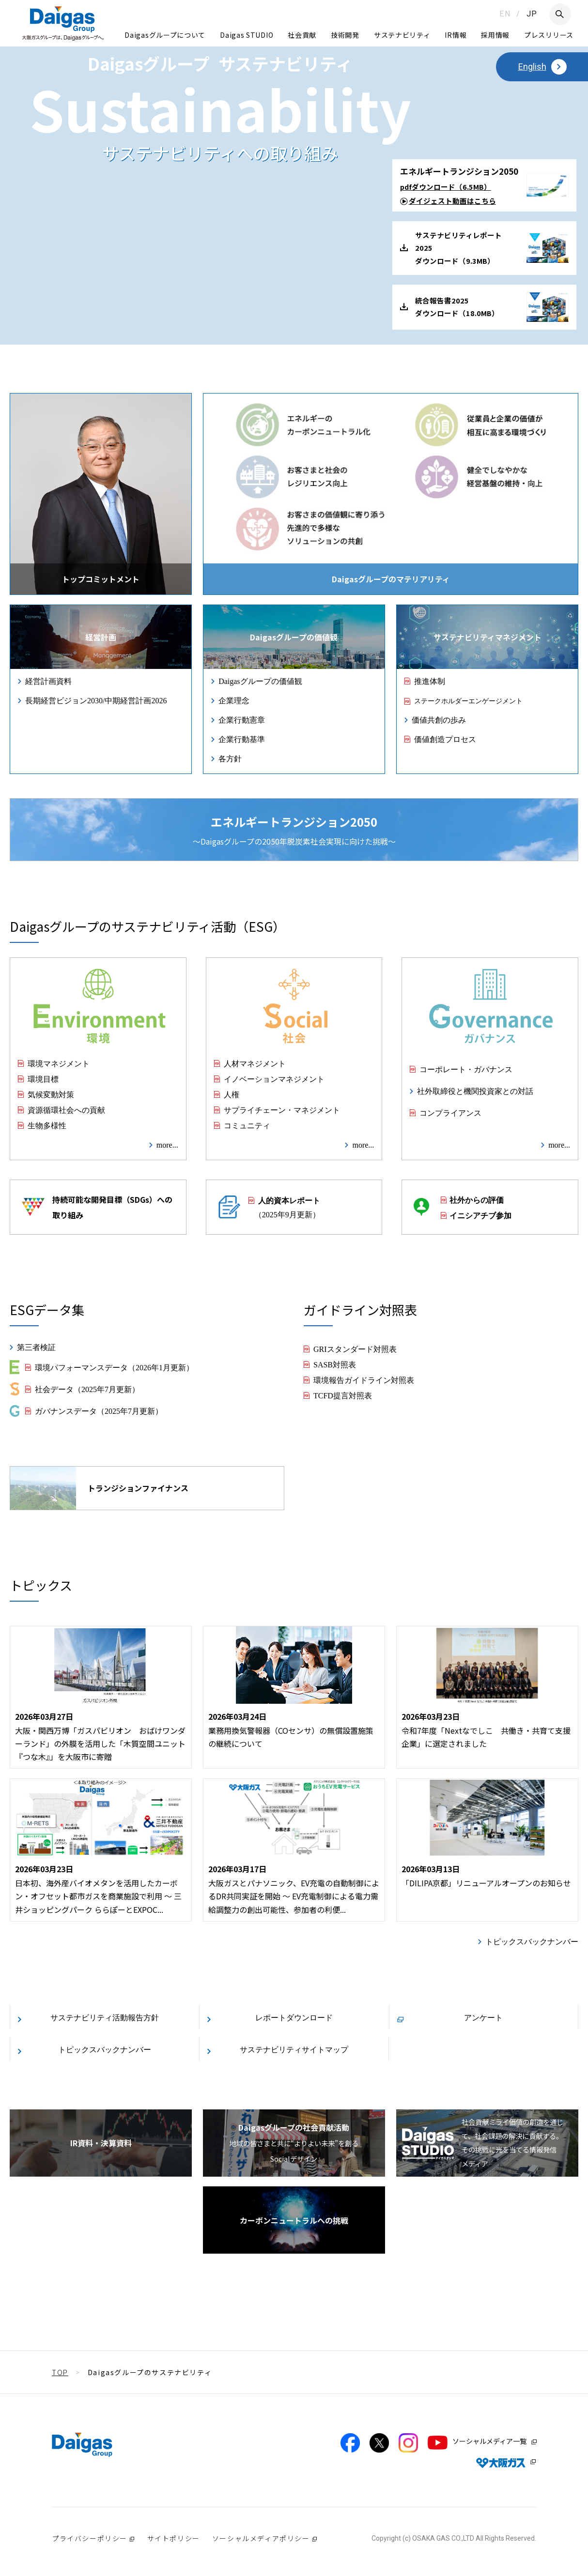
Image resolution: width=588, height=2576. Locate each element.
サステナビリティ (402, 35)
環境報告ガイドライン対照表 (363, 1379)
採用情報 (495, 35)
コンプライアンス (450, 1112)
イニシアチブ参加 (480, 1215)
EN (505, 13)
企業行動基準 (241, 738)
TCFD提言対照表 (342, 1395)
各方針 (230, 758)
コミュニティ (247, 1125)
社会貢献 (302, 35)
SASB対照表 (334, 1364)
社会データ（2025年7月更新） (87, 1389)
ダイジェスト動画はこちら (452, 201)
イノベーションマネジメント (274, 1078)
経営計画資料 (48, 680)
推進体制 (429, 680)
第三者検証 (36, 1346)
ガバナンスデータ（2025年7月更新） (99, 1410)
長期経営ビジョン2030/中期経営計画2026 (96, 700)
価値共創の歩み (439, 719)
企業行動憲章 (241, 719)
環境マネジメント (59, 1063)
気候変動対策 (51, 1094)
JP (532, 13)
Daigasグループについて (164, 35)
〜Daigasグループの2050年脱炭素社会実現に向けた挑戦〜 (294, 830)
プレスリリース (548, 35)
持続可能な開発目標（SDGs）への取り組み (97, 1207)
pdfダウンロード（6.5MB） (445, 187)
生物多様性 (47, 1125)
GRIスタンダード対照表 (355, 1348)
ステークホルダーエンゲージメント (468, 700)
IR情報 (455, 35)
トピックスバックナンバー (531, 1941)
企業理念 (233, 700)
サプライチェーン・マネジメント (282, 1109)
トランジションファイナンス (99, 1488)
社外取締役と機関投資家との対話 (475, 1090)
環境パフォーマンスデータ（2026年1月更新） (114, 1367)
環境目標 (43, 1078)
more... (167, 1144)
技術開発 (345, 35)
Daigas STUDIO (246, 35)
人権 (231, 1094)
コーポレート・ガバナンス (465, 1069)
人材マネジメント (255, 1063)
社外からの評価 (476, 1199)
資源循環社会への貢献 (66, 1109)
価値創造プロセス (445, 738)
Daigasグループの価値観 (260, 680)
